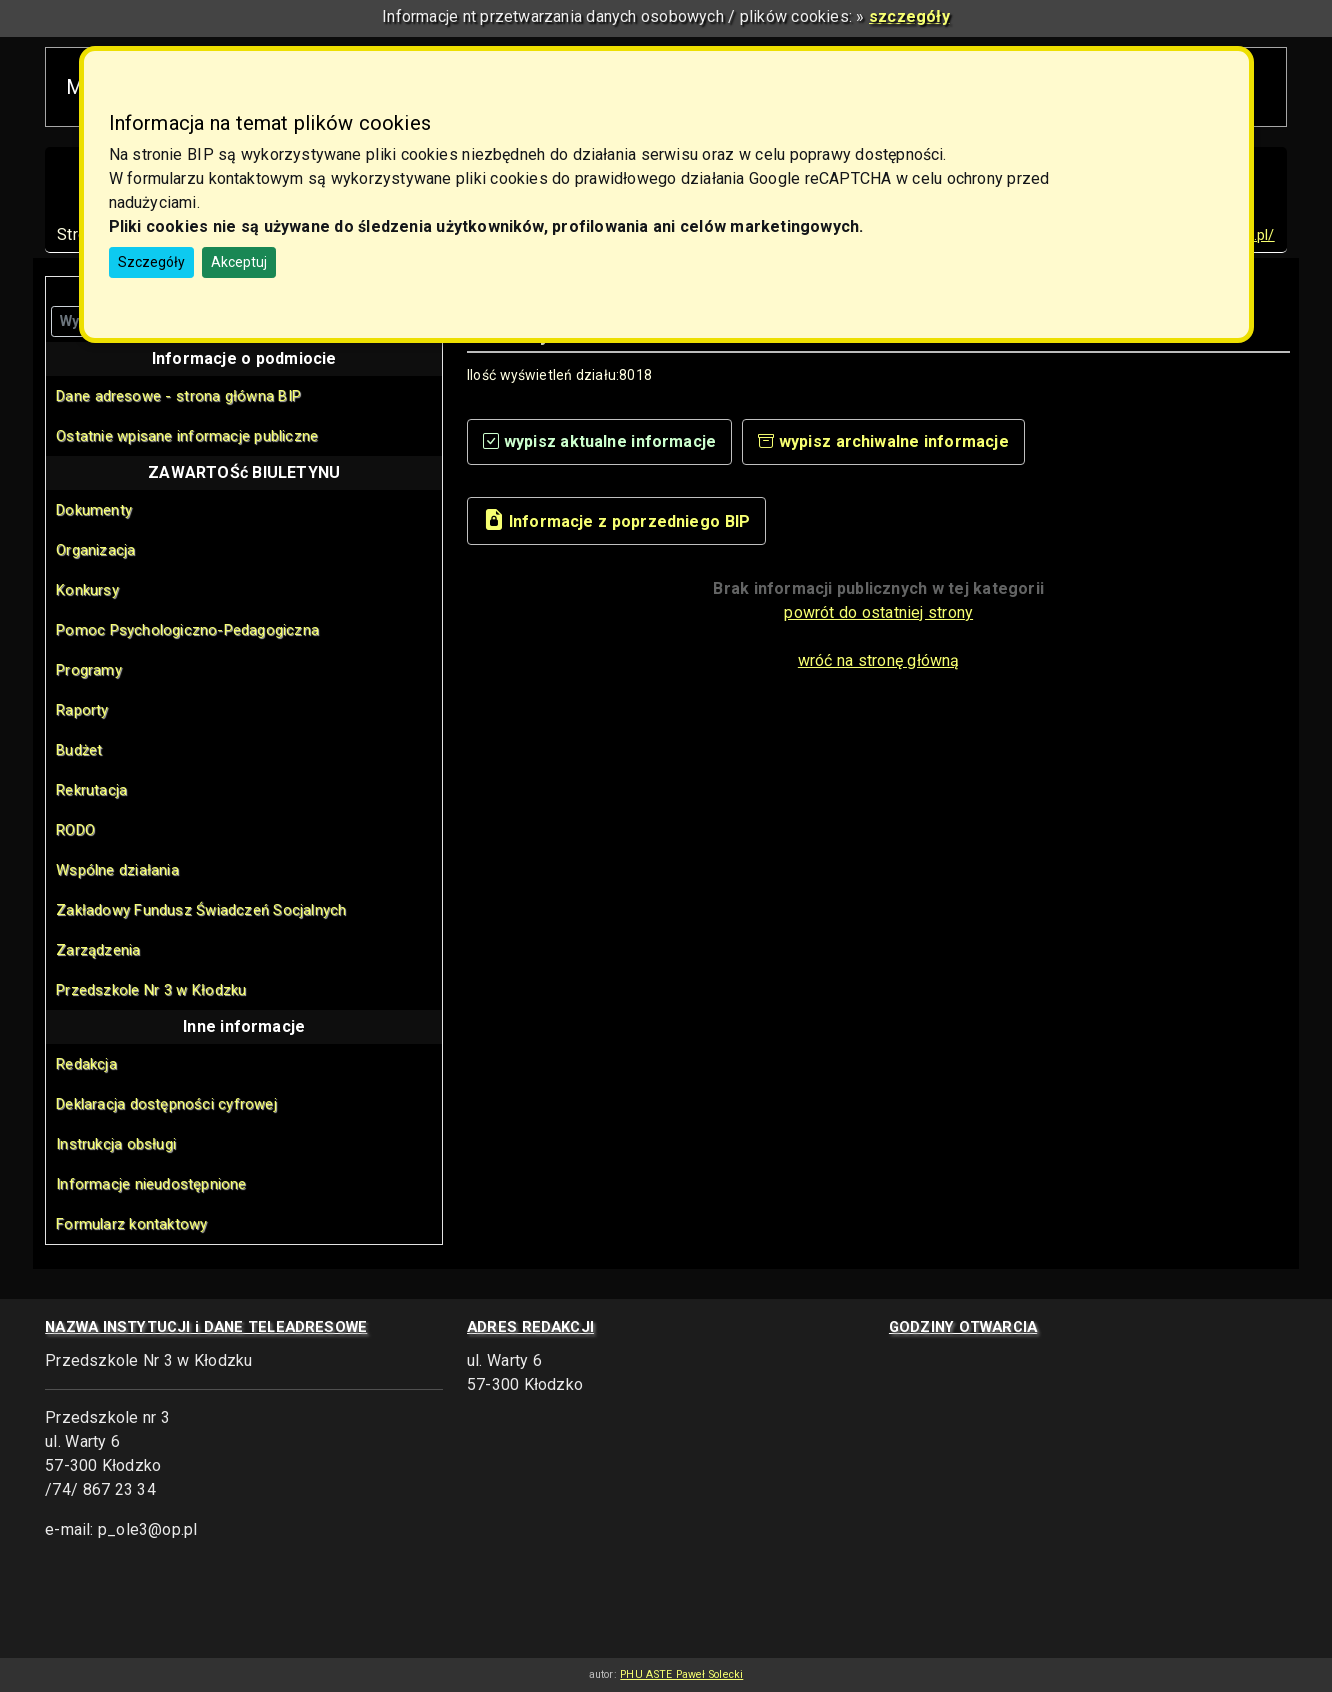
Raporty (82, 710)
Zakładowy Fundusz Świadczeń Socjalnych (201, 910)
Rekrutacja (91, 790)
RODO (75, 830)
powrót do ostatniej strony (878, 612)
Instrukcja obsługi (116, 1144)
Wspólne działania (117, 870)
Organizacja (95, 550)
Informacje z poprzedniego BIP (616, 519)
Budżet (79, 750)
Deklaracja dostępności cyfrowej (166, 1104)
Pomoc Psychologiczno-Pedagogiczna (187, 630)
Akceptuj (239, 262)
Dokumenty (94, 510)
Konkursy (87, 590)
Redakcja (86, 1064)
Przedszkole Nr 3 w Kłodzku (151, 990)
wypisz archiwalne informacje (883, 441)
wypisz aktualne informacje (599, 441)
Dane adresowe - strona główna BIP (178, 396)
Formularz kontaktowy (131, 1224)
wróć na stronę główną (879, 660)
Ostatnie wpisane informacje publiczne (187, 436)
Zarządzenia (98, 950)
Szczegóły (151, 262)
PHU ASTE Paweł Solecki (681, 1674)
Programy (89, 670)
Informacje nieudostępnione (151, 1184)
